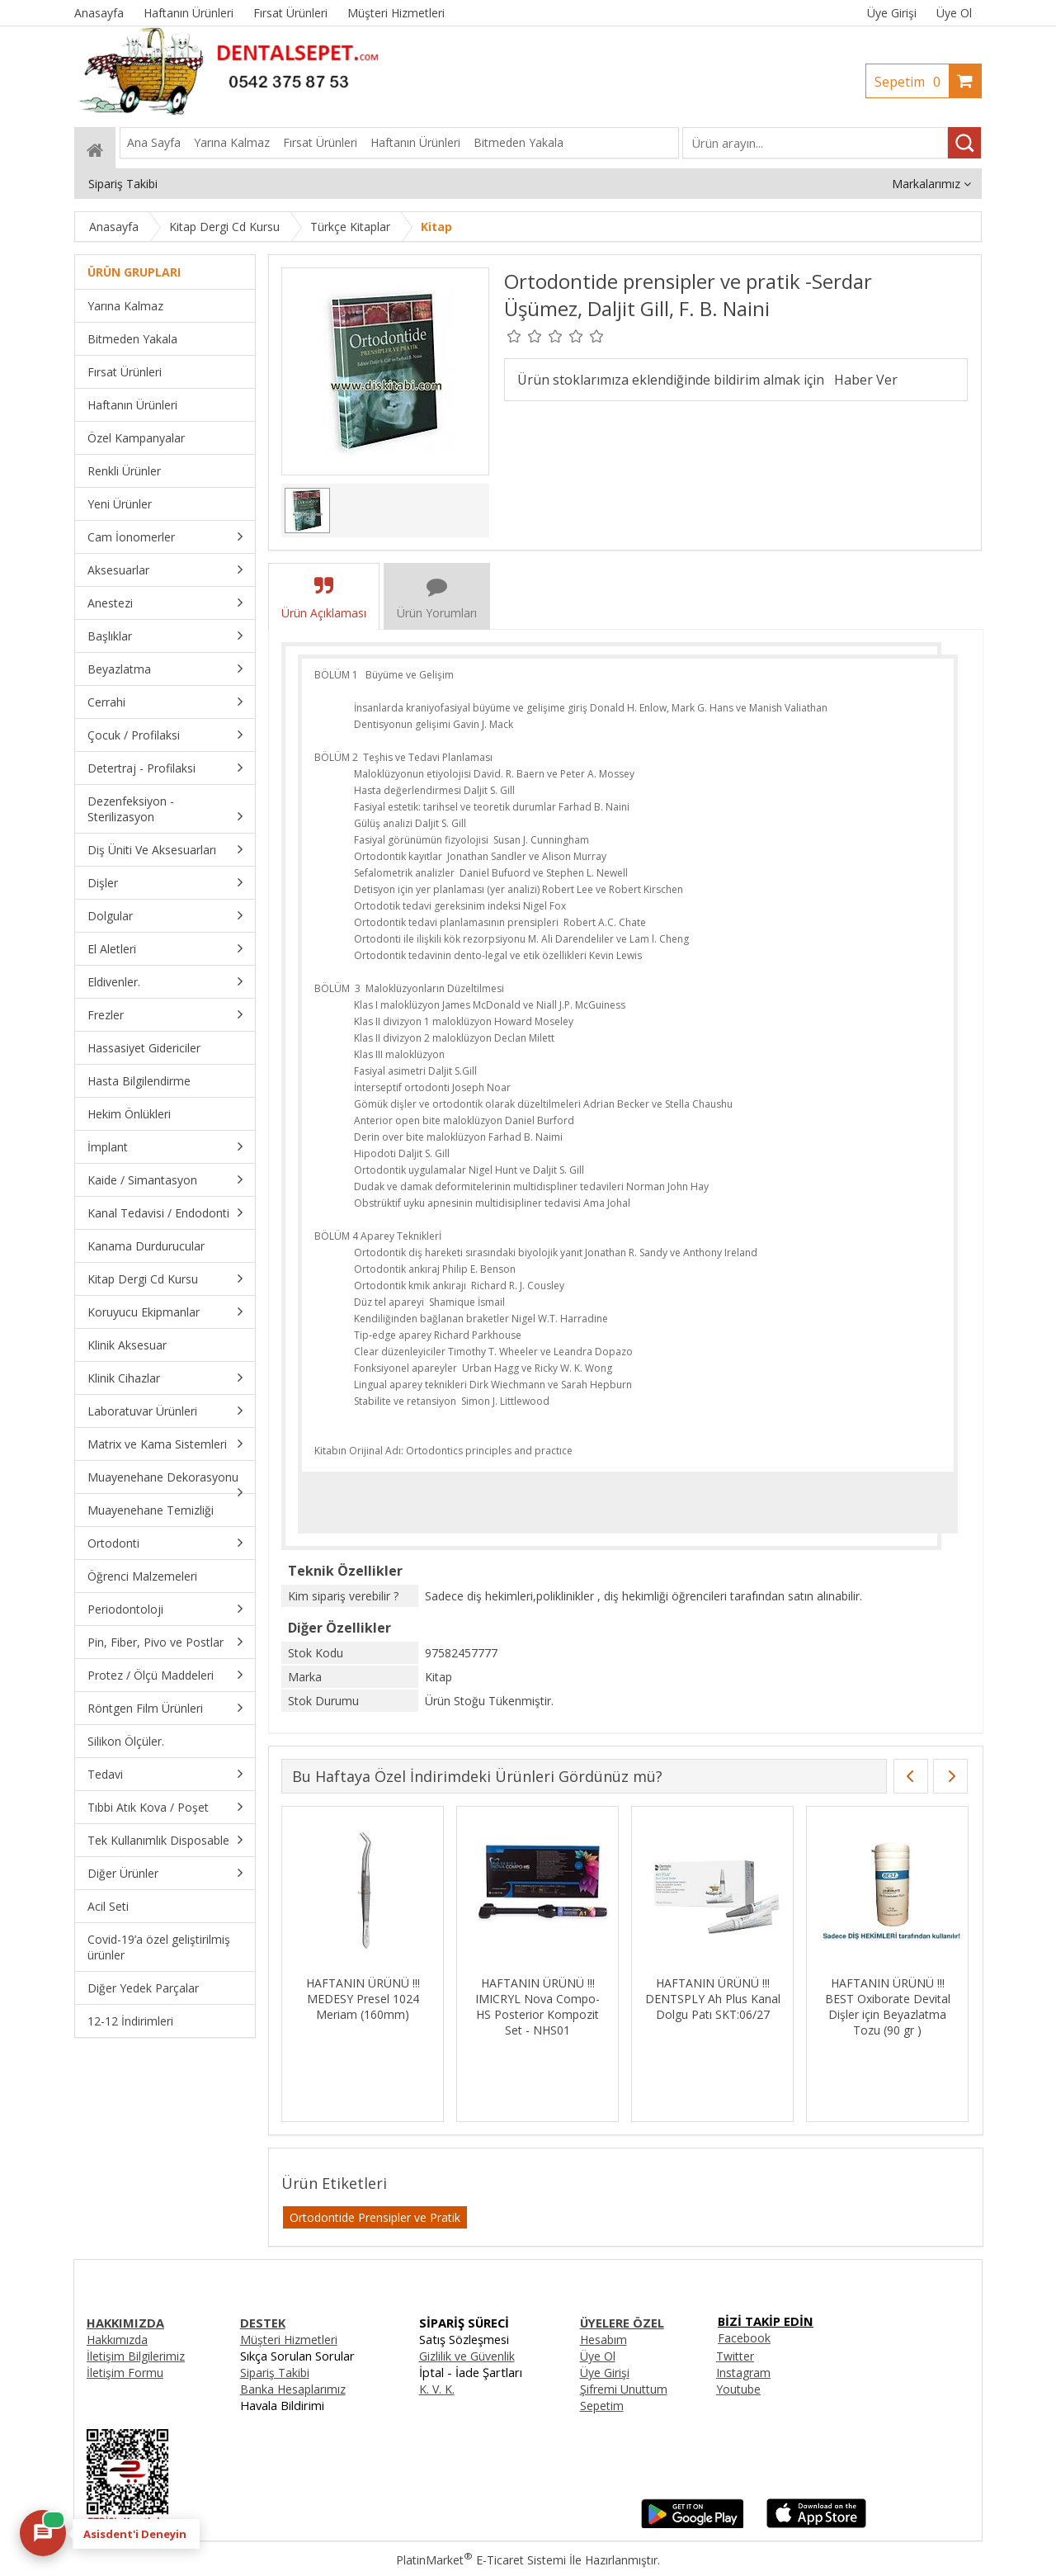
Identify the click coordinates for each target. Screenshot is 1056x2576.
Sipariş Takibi (274, 2372)
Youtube (738, 2389)
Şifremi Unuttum (623, 2389)
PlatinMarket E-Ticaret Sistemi (481, 2560)
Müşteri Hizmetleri (288, 2339)
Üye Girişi (892, 13)
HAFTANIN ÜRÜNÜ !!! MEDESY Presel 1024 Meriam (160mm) (363, 1998)
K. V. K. (437, 2389)
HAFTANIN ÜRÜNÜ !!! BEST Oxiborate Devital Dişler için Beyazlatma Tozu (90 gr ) (887, 2006)
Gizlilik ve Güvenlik (467, 2356)
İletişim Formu (125, 2372)
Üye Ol (954, 13)
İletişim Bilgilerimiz (136, 2356)
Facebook (744, 2338)
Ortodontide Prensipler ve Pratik (375, 2217)
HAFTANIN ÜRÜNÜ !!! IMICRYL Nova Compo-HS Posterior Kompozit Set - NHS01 (537, 2006)
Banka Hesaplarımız (293, 2389)
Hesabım (603, 2339)
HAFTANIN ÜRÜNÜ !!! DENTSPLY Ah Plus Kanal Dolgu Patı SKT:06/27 (712, 1998)
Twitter (735, 2356)
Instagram (743, 2372)
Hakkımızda (117, 2339)
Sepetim (911, 82)
